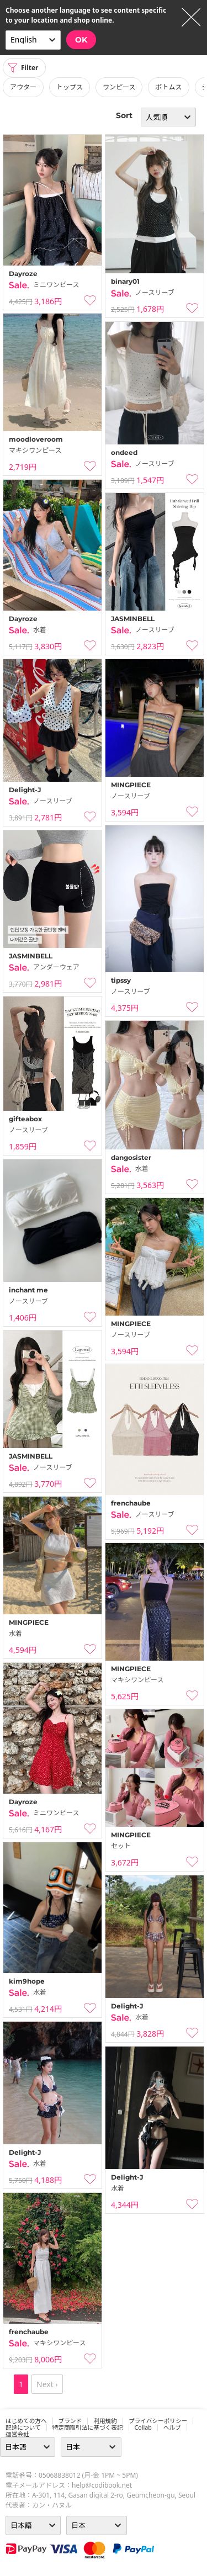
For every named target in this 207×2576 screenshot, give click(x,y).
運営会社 (17, 2434)
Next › (47, 2384)
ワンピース (119, 87)
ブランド (70, 2421)
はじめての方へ (26, 2421)
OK (81, 40)
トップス (69, 87)
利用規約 (105, 2421)
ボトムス (168, 87)
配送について (23, 2427)
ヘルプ (172, 2427)
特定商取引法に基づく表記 (87, 2427)
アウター (23, 87)
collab (143, 2427)
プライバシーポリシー (158, 2421)
